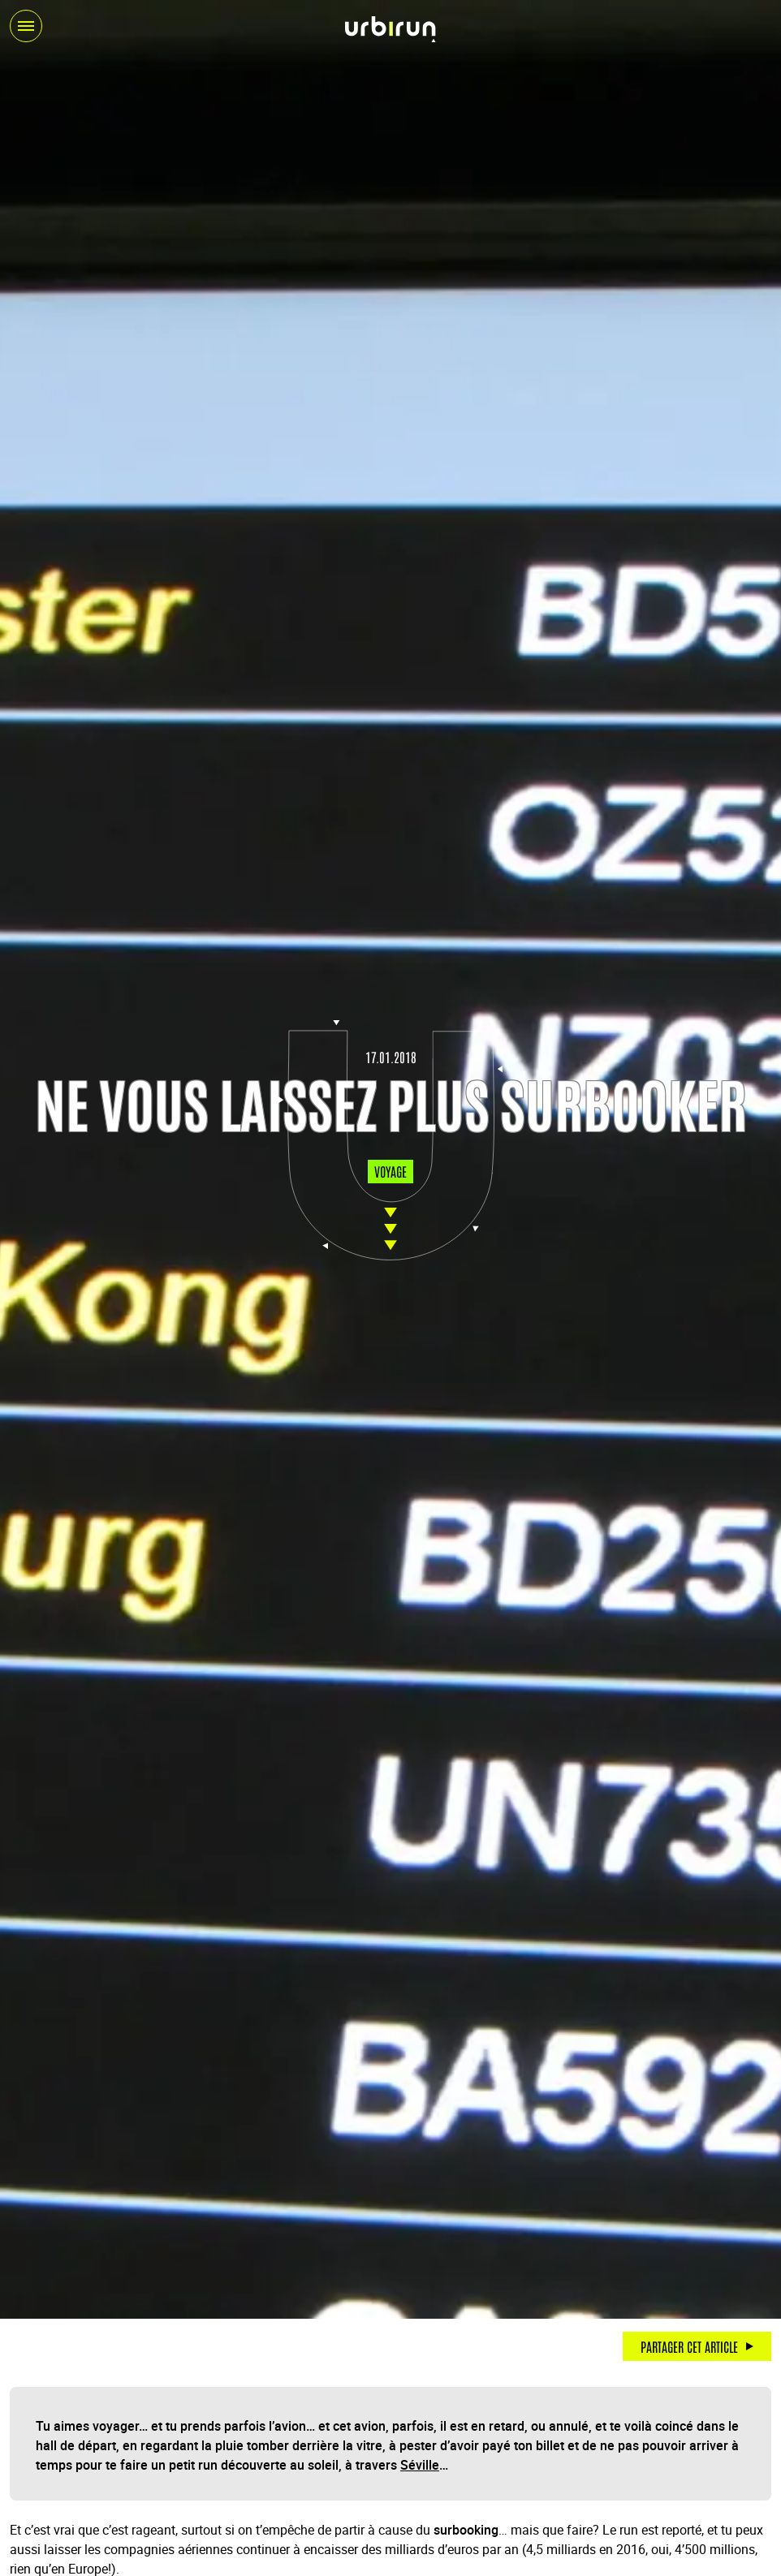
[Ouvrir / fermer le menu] (26, 26)
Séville (419, 2465)
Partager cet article (689, 2346)
